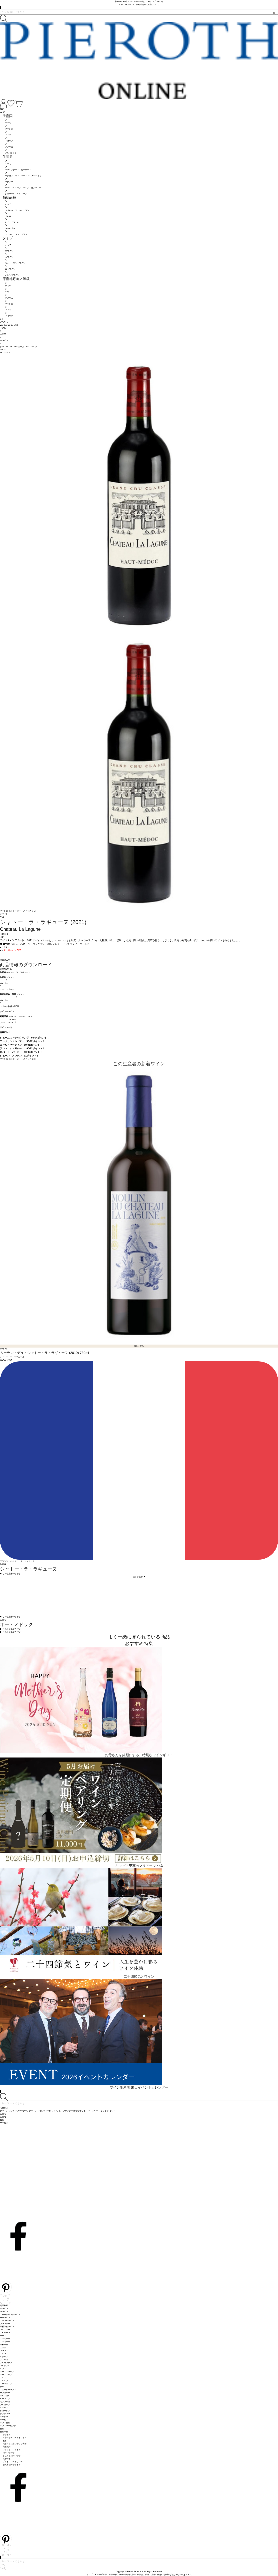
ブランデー (5, 2323)
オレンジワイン (7, 2320)
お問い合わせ (9, 2452)
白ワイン (4, 2311)
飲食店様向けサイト (12, 2465)
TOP (2, 109)
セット (3, 2335)
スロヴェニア (6, 2383)
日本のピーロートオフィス (15, 2437)
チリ (2, 2386)
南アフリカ (5, 2401)
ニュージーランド (8, 2389)
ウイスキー (5, 2329)
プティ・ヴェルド (8, 1022)
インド (3, 2368)
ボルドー (13, 911)
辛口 (34, 911)
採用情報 (7, 2458)
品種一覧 (4, 2344)
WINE (2, 112)
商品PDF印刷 (6, 969)
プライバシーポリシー (13, 2462)
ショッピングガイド (12, 2449)
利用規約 (7, 2446)
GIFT (2, 319)
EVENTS (4, 322)
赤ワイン (10, 1011)
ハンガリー (5, 2392)
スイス (3, 2377)
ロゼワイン (5, 2317)
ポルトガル (5, 2395)
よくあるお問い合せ (12, 2455)
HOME (3, 328)
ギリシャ (4, 2416)
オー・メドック (24, 911)
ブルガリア (5, 2404)
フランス (4, 911)
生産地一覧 (5, 2338)
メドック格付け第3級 (9, 1006)
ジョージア (5, 2410)
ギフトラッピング (8, 2425)
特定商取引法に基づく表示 (15, 2443)
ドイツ (3, 2353)
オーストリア (6, 2374)
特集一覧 (4, 2431)
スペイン (4, 2380)
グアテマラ (5, 2413)
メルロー (12, 1019)
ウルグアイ (5, 2365)
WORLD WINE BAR (9, 325)
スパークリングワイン (10, 2314)
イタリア (4, 2356)
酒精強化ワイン (7, 2326)
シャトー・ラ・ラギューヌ (18, 972)
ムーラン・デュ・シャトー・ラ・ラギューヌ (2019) (40, 1353)
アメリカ (4, 2359)
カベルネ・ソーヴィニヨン (20, 1016)
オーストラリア (7, 2371)
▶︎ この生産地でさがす (10, 1629)
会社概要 (7, 2434)
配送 (5, 2440)
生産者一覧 (5, 2341)
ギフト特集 (5, 2422)
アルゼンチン (6, 2362)
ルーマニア (5, 2398)
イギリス (4, 2407)
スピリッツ (5, 2332)
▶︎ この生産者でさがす (10, 1574)
